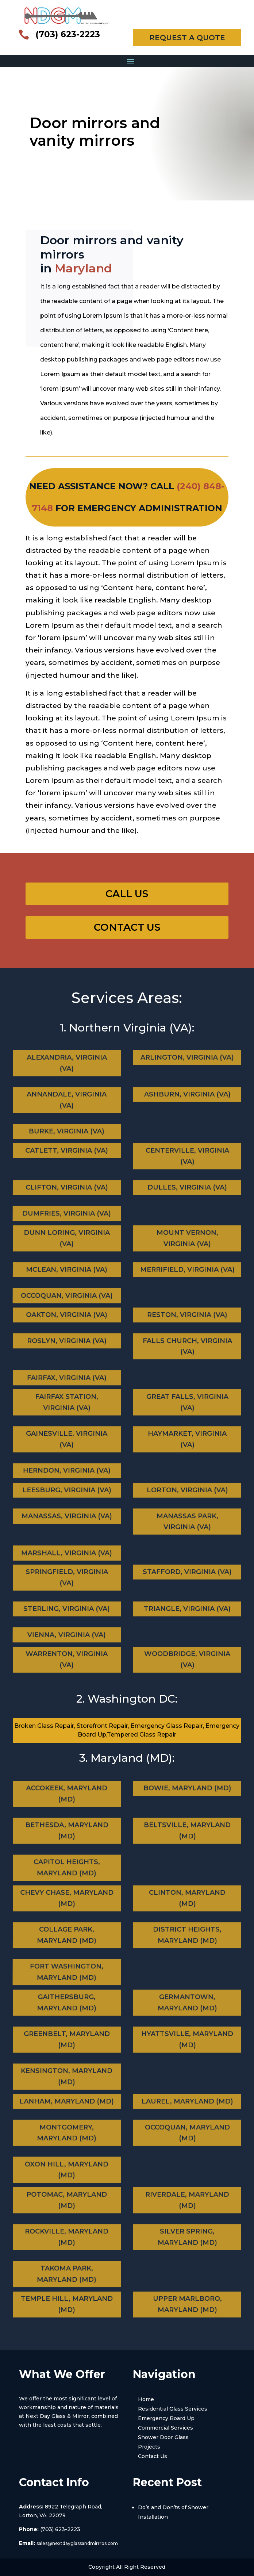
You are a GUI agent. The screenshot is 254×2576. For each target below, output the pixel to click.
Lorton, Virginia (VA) (186, 1498)
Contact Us (127, 927)
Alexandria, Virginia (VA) (68, 1071)
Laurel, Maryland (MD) (185, 2111)
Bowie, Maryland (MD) (185, 1800)
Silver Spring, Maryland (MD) (188, 2237)
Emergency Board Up (166, 2418)
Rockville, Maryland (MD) (67, 2237)
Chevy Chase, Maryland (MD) (68, 1908)
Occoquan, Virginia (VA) (65, 1289)
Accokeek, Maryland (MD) (68, 1804)
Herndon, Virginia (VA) (65, 1463)
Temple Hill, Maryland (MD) (67, 2306)
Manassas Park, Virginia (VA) (187, 1522)
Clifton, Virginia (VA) (66, 1187)
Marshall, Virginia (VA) (65, 1546)
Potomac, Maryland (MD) (69, 2210)
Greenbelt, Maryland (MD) (67, 2040)
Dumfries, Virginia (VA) (65, 1207)
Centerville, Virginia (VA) (186, 1163)
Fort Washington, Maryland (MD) (65, 1965)
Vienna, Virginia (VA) (65, 1629)
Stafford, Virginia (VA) (186, 1580)
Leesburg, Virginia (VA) (68, 1498)
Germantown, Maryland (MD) (186, 2012)
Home (146, 2399)
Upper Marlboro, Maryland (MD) (187, 2306)
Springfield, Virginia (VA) (68, 1584)
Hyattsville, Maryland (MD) (187, 2040)
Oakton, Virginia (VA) (68, 1323)
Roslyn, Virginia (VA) (67, 1342)
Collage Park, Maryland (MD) (66, 1935)
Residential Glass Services (172, 2408)
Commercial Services (165, 2427)
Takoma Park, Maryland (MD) (64, 2267)
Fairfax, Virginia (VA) (65, 1371)
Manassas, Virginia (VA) (67, 1518)
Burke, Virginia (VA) (65, 1124)
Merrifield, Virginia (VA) (187, 1269)
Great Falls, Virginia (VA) (186, 1410)
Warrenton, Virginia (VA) (67, 1661)
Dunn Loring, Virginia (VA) (68, 1245)
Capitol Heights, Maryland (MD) (65, 1860)
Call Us (126, 894)
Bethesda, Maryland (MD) (67, 1831)
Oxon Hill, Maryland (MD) (65, 2163)
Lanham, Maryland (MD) (68, 2111)
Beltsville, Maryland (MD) (187, 1831)
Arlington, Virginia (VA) (185, 1067)
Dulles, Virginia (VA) (187, 1187)
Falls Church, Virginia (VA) (187, 1346)
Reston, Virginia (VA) (186, 1323)
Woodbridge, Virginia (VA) (187, 1661)
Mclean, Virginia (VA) (67, 1269)
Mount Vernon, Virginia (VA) (185, 1245)
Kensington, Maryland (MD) (65, 2069)
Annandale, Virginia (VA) (67, 1099)
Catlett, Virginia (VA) (68, 1159)
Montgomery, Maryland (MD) (67, 2134)
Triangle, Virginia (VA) (187, 1608)
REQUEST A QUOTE (187, 37)
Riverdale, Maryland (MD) (185, 2210)
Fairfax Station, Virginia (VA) (68, 1410)
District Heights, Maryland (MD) (187, 1935)
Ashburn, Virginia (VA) (187, 1095)
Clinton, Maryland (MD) (185, 1908)
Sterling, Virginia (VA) (66, 1608)
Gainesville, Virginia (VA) (67, 1438)
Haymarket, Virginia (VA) (187, 1438)
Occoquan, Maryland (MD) (187, 2134)
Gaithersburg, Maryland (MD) (68, 2012)
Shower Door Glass (163, 2437)
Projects (149, 2446)
